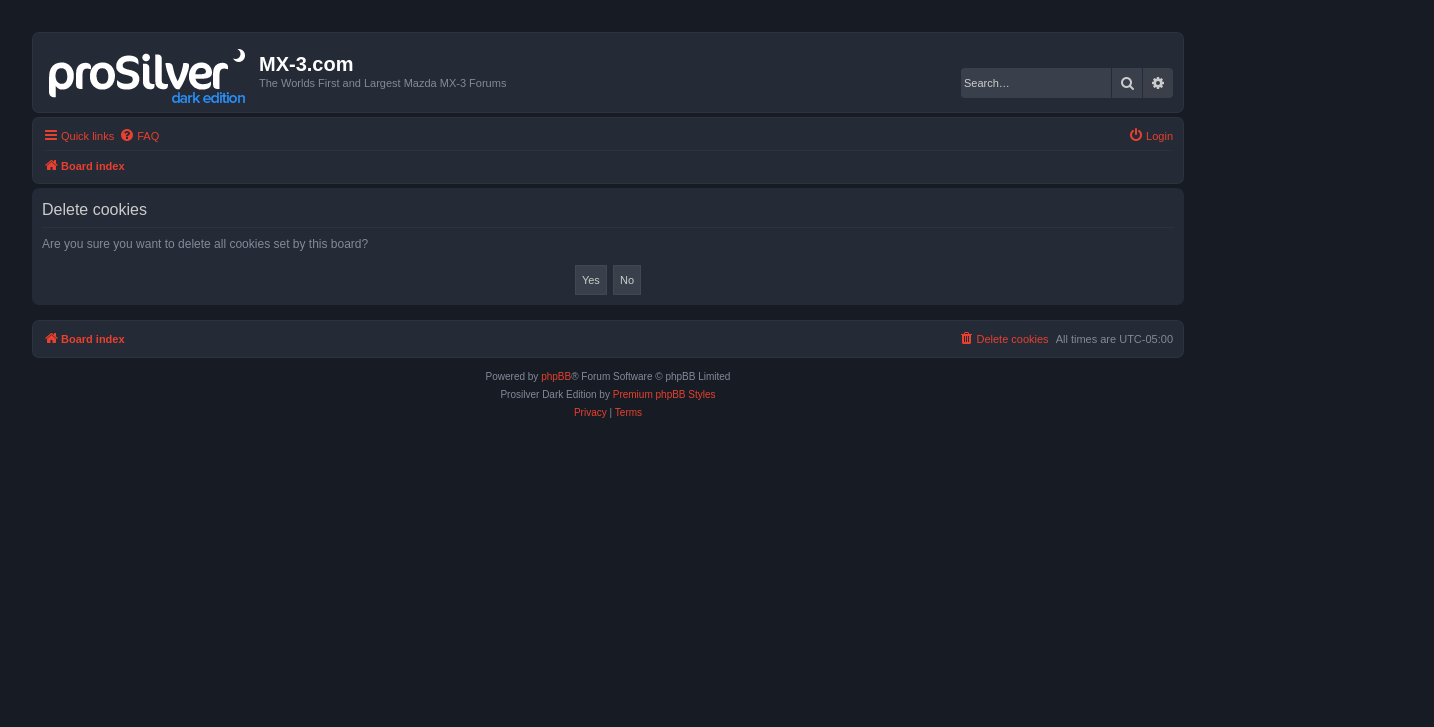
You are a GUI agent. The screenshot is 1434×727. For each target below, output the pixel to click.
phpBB (556, 376)
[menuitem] (139, 136)
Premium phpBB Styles (664, 394)
